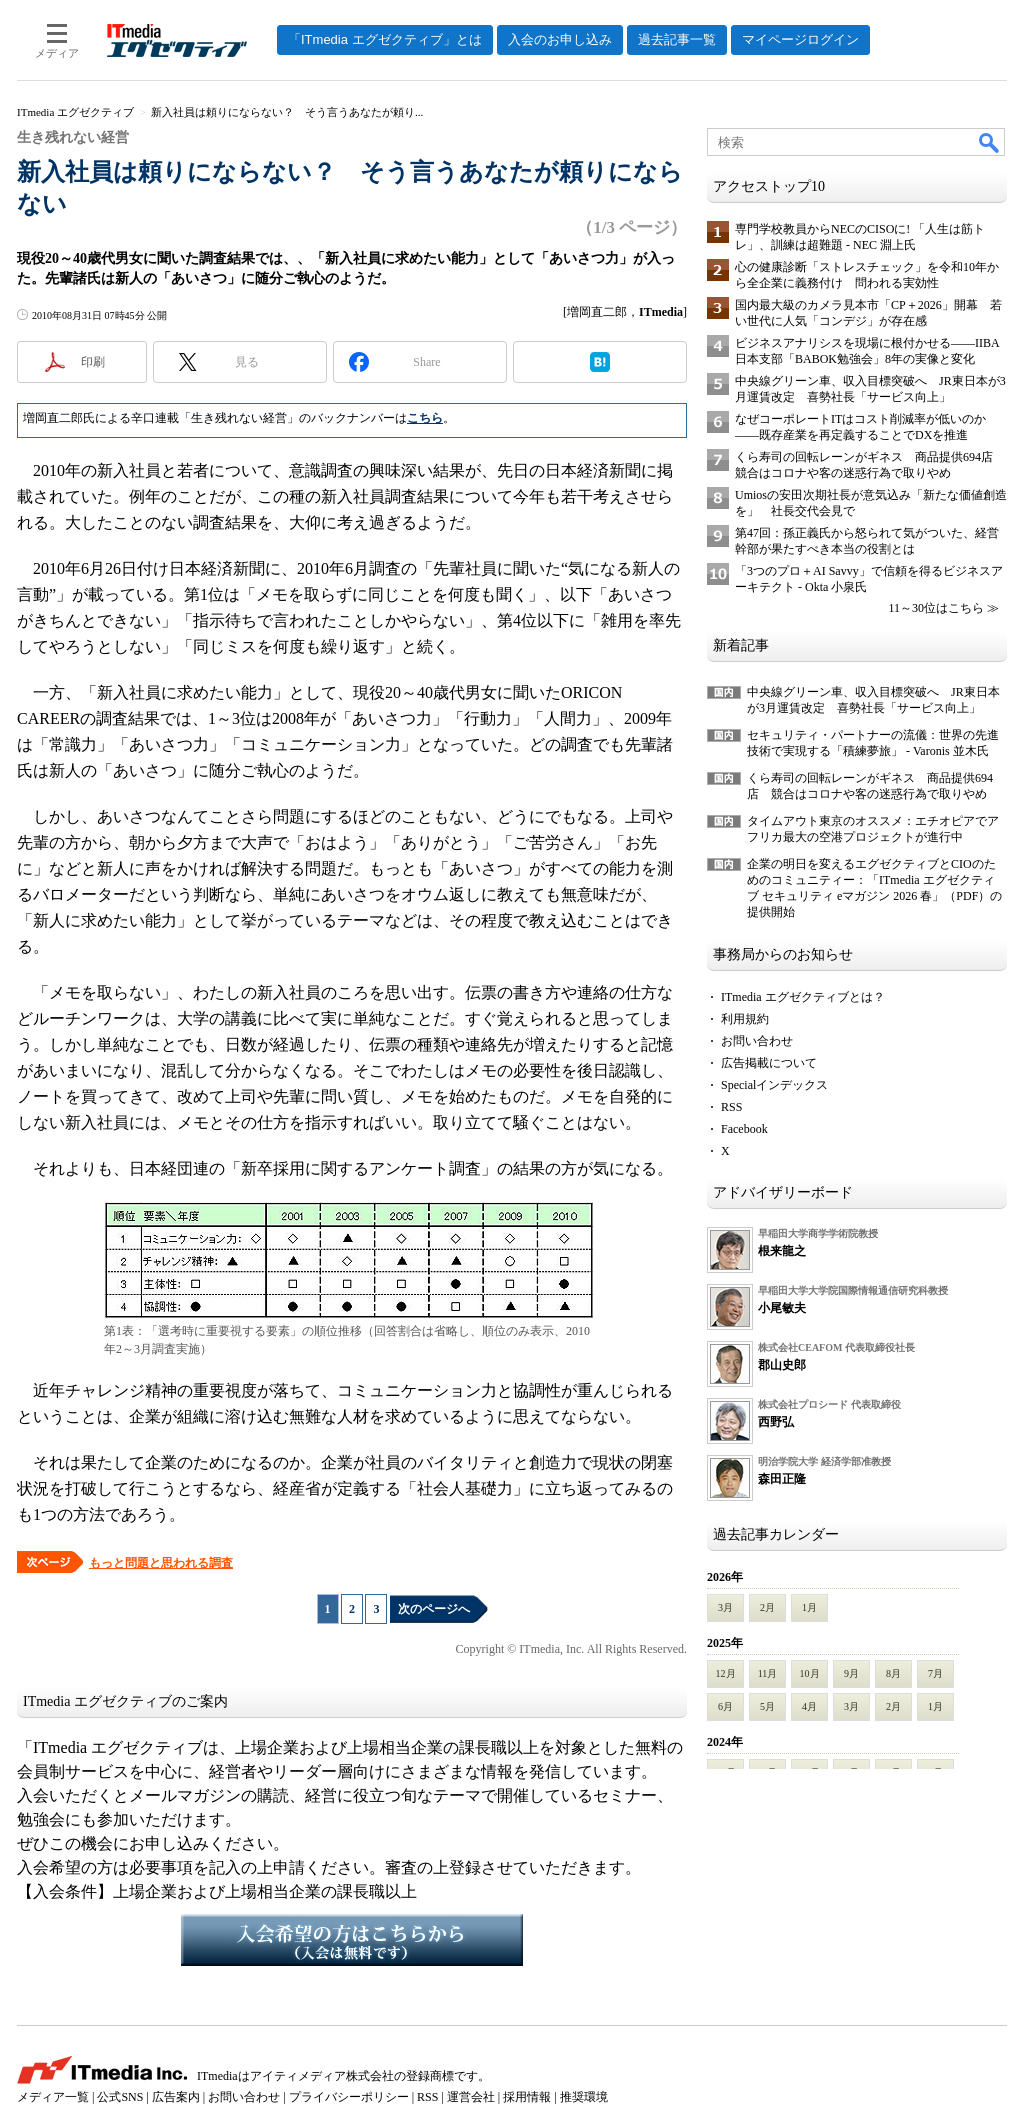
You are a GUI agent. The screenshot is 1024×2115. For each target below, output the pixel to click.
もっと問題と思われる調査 (161, 1563)
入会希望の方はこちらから (352, 1940)
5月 (767, 1706)
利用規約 (745, 1019)
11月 (768, 1673)
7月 (935, 1673)
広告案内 (176, 2097)
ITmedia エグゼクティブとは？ (803, 997)
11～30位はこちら (936, 608)
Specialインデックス (774, 1085)
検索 (990, 142)
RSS (731, 1107)
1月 (809, 1607)
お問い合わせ (757, 1041)
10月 (810, 1673)
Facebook (744, 1129)
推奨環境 (584, 2097)
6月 (725, 1706)
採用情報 (527, 2097)
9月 (851, 1673)
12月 (726, 1673)
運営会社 (471, 2097)
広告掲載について (769, 1063)
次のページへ (434, 1609)
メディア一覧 (53, 2097)
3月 (725, 1607)
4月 (809, 1706)
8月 (893, 1673)
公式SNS (120, 2097)
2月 (767, 1607)
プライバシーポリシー (349, 2097)
